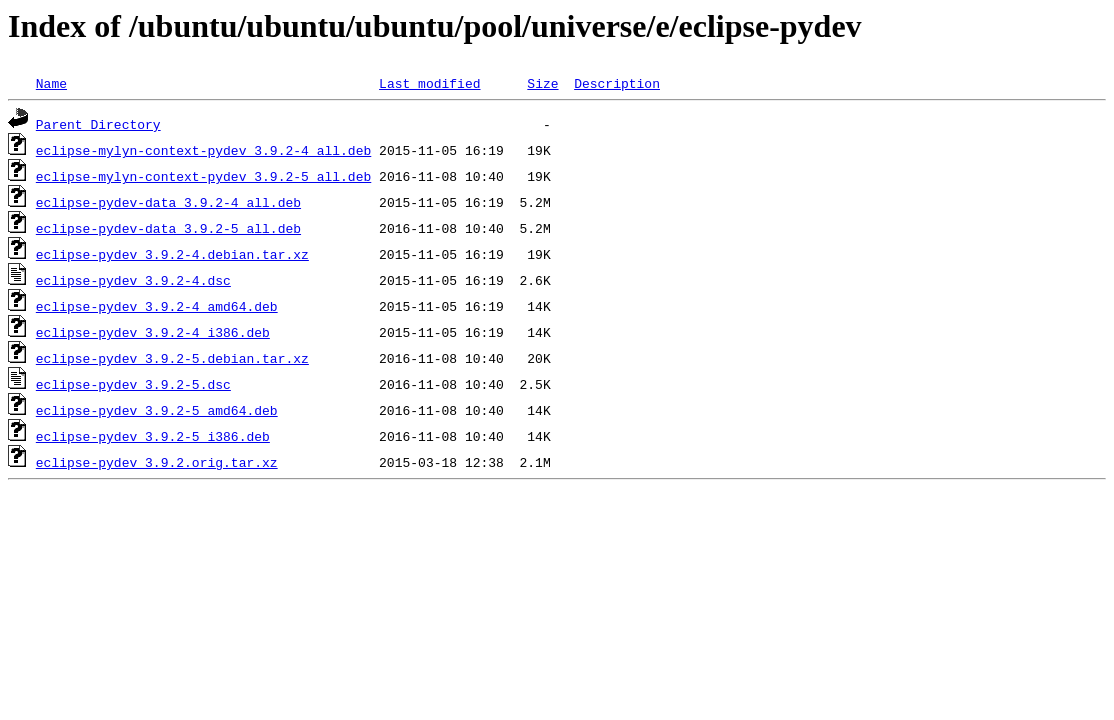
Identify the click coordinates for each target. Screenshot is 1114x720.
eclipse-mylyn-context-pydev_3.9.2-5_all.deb (203, 176)
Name (51, 83)
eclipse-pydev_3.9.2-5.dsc (133, 384)
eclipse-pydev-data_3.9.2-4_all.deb (168, 202)
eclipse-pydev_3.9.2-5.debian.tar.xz (172, 358)
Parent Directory (98, 124)
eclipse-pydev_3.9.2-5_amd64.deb (157, 410)
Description (617, 83)
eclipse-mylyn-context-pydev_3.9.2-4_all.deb (203, 150)
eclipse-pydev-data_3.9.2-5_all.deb (168, 228)
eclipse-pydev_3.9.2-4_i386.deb (153, 332)
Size (542, 83)
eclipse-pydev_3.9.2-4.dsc (133, 280)
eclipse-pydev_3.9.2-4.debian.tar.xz (172, 254)
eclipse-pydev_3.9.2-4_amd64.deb (157, 306)
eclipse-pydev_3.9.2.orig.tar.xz (157, 462)
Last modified (429, 83)
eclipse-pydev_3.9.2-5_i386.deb (153, 436)
